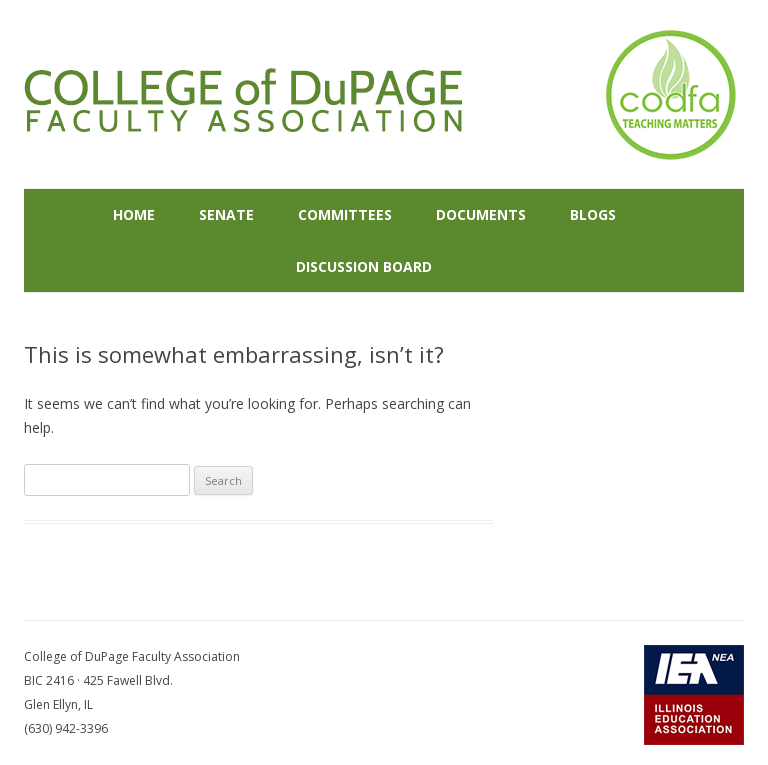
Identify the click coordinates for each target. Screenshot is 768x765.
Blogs (593, 214)
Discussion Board (364, 266)
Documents (481, 214)
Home (134, 214)
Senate (226, 214)
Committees (345, 214)
